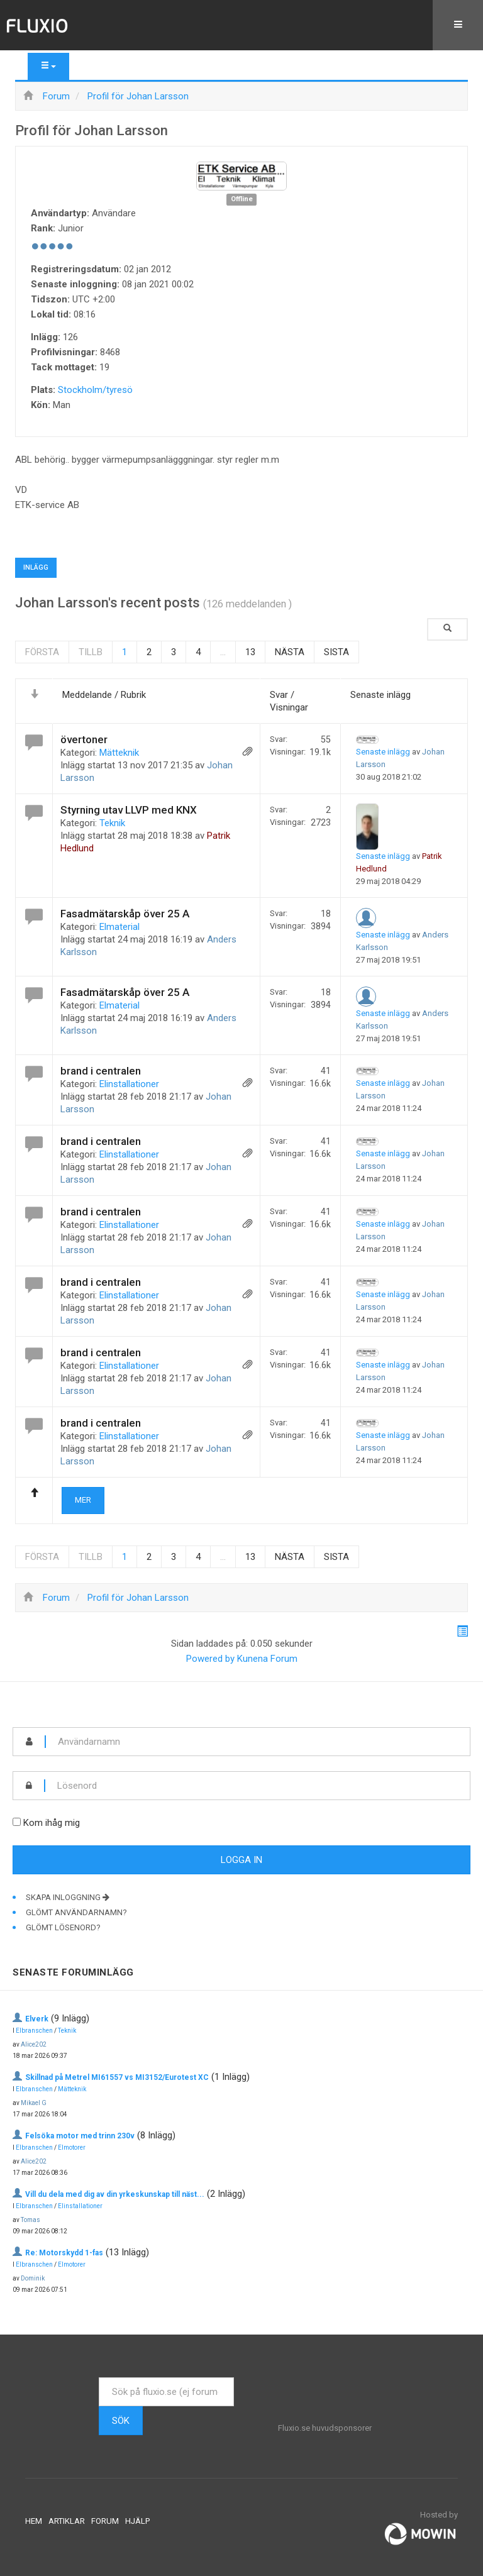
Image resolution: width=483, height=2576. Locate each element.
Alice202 (34, 2044)
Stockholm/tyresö (95, 389)
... (223, 652)
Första (42, 652)
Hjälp (137, 2521)
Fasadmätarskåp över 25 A (124, 913)
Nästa (289, 652)
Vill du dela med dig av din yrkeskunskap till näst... (114, 2194)
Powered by (210, 1658)
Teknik (112, 823)
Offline (242, 199)
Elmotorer (72, 2147)
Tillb (91, 652)
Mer (83, 1500)
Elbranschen (34, 2030)
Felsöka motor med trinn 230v (80, 2135)
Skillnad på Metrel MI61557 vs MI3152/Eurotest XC (117, 2077)
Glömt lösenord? (63, 1927)
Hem (33, 2521)
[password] (257, 1785)
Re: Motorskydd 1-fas (64, 2252)
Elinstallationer (129, 1084)
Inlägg (35, 567)
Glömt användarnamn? (76, 1912)
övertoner (84, 739)
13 (250, 652)
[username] (257, 1741)
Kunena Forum (267, 1658)
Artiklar (66, 2521)
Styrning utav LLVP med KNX (128, 810)
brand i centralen (100, 1070)
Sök (121, 2420)
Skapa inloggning (67, 1897)
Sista (336, 652)
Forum (105, 2521)
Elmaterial (119, 926)
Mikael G (34, 2102)
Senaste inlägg (383, 751)
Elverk (36, 2019)
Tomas (30, 2219)
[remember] (17, 1822)
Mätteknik (119, 752)
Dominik (33, 2278)
